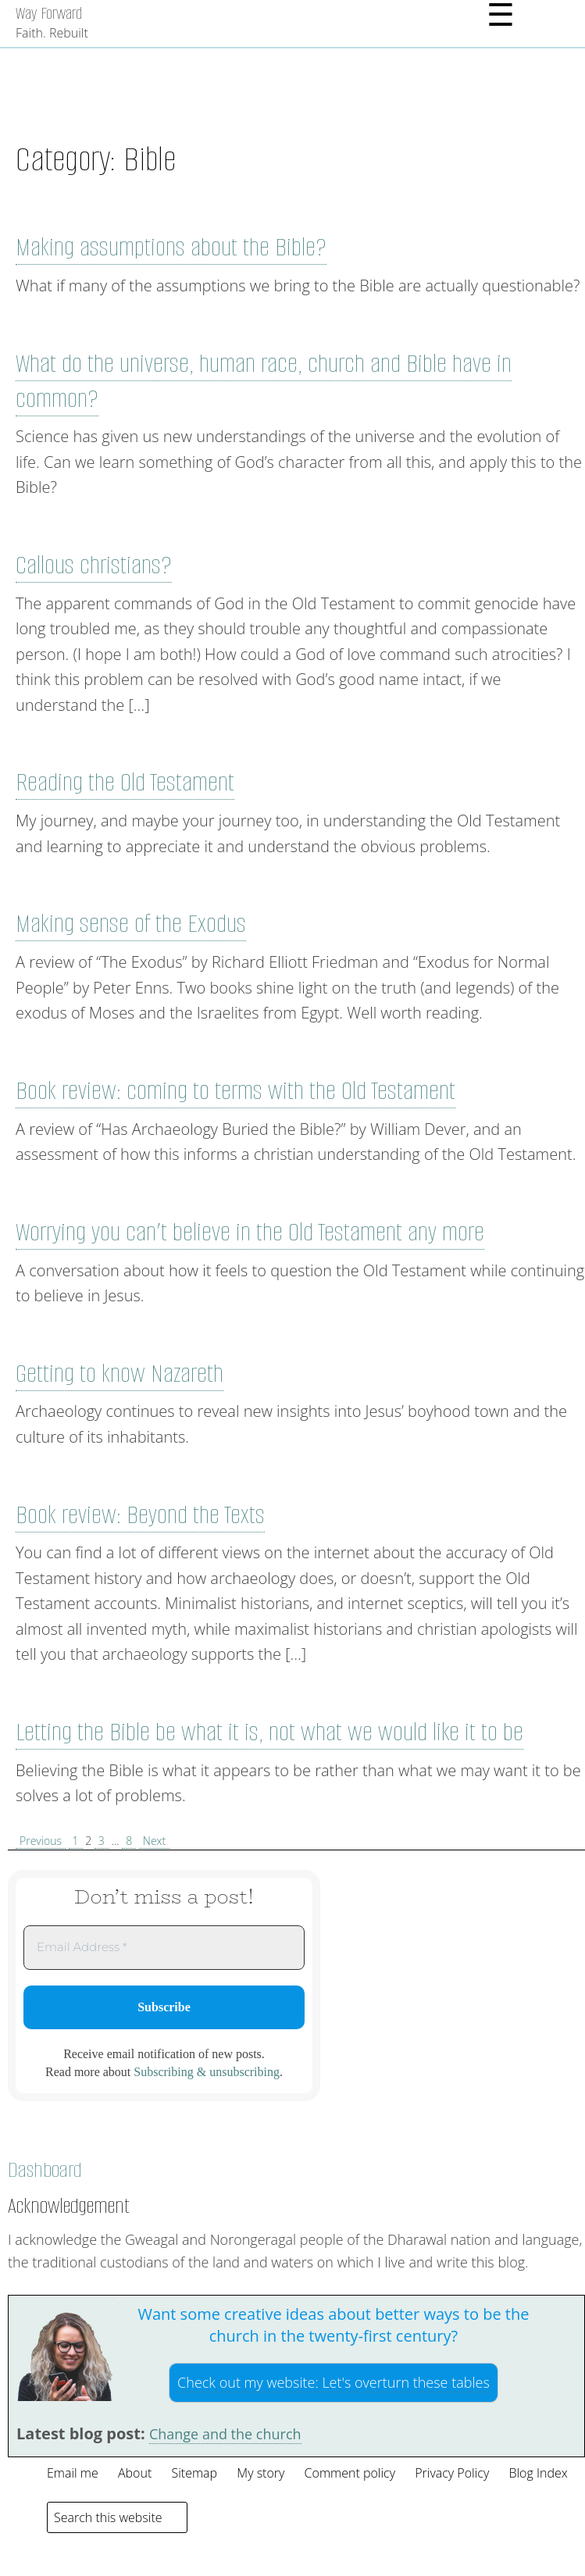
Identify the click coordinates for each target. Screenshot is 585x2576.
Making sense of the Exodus (131, 923)
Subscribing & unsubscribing (207, 2071)
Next (154, 1840)
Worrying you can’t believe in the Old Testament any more (250, 1232)
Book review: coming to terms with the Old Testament (235, 1091)
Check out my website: (333, 2382)
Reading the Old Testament (125, 782)
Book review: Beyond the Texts (140, 1515)
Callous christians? (94, 565)
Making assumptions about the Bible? (171, 247)
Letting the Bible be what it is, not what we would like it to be (269, 1732)
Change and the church (225, 2433)
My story (260, 2472)
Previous (41, 1840)
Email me (72, 2472)
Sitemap (194, 2472)
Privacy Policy (452, 2472)
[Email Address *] (164, 1947)
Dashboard (45, 2170)
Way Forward (49, 13)
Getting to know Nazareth (119, 1373)
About (135, 2472)
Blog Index (537, 2472)
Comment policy (350, 2472)
